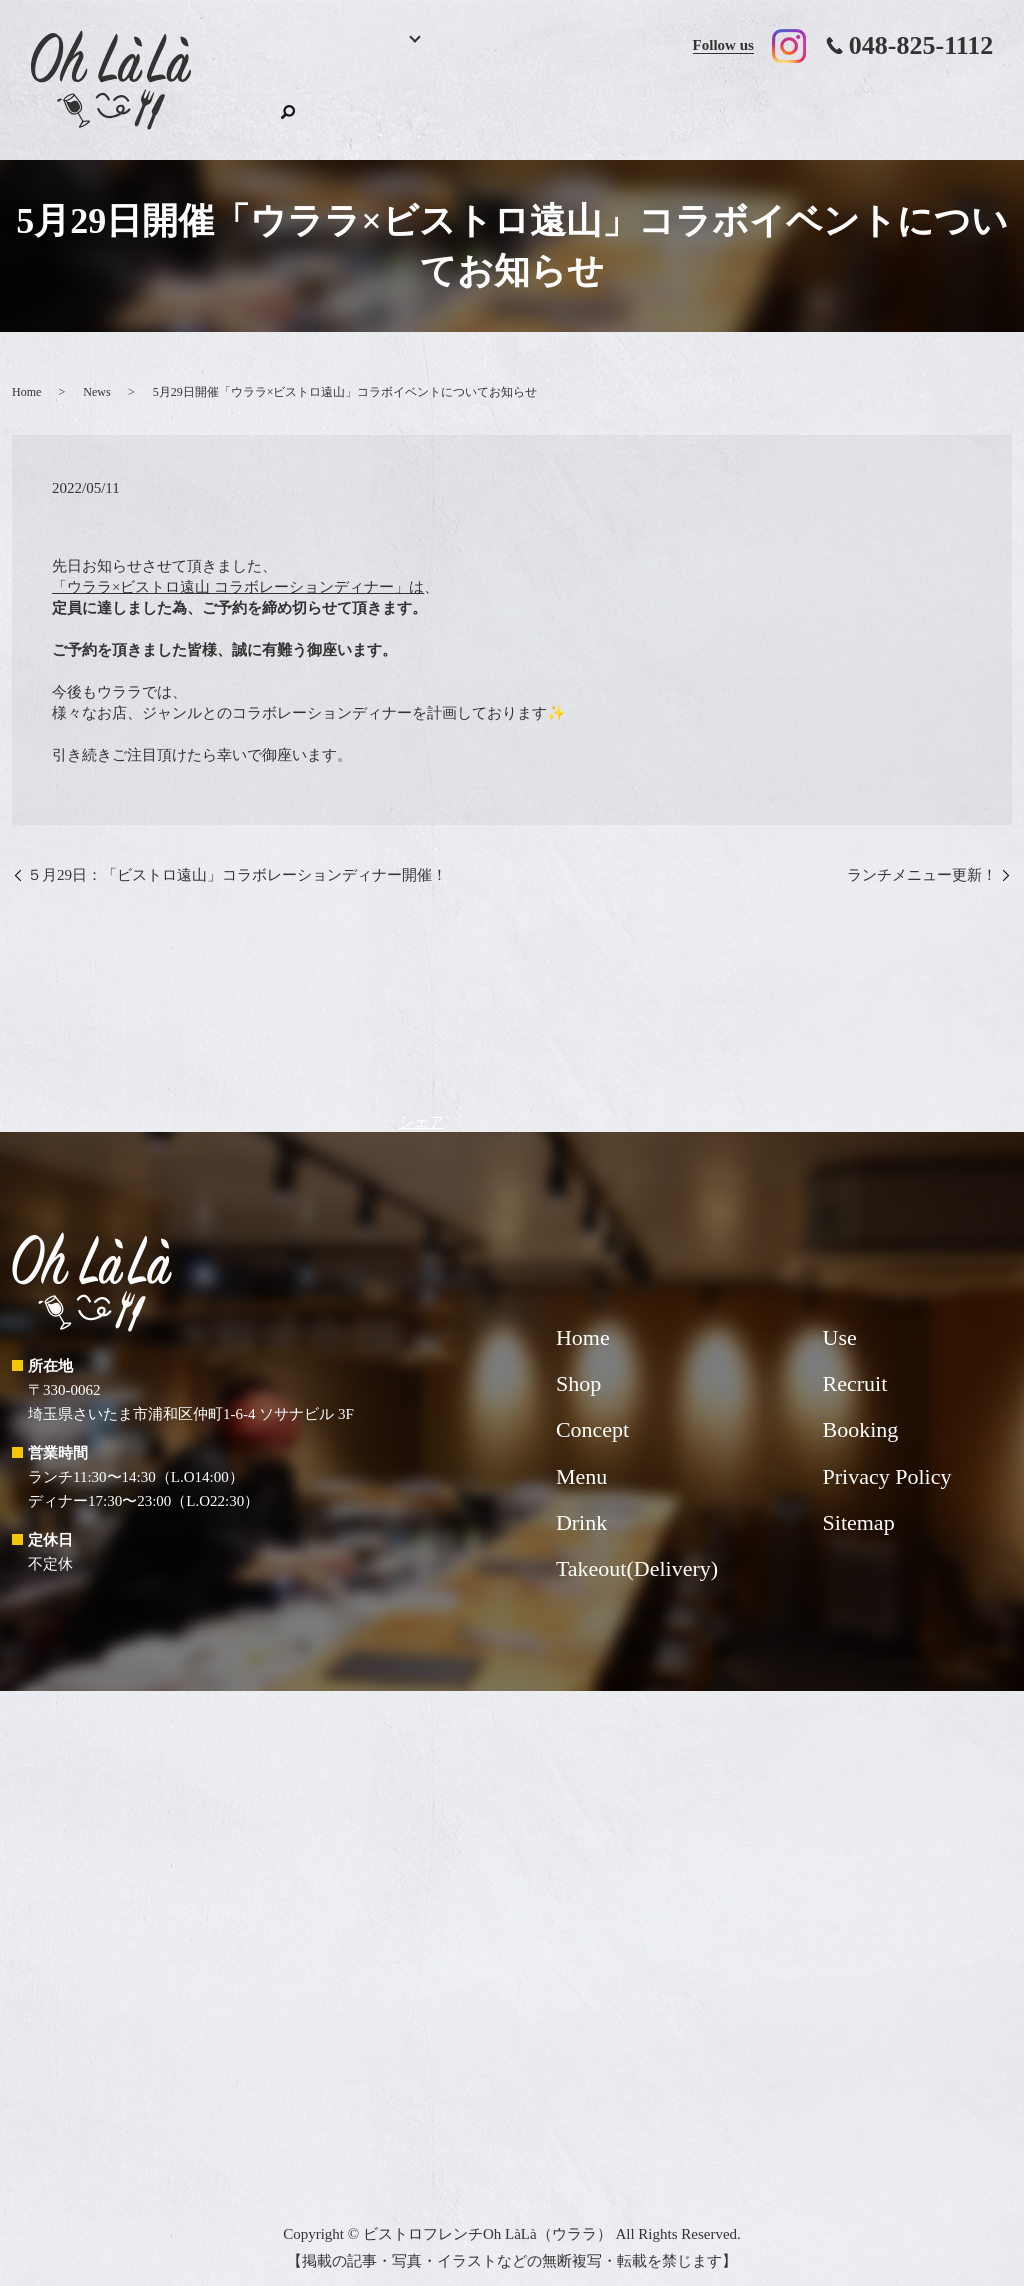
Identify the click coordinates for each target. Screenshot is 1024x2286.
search (978, 103)
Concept (552, 105)
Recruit (861, 105)
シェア (421, 1102)
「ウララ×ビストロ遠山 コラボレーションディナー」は (238, 568)
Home (259, 105)
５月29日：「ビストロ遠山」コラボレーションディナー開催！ (237, 855)
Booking (324, 105)
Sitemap (859, 1502)
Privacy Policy (887, 1456)
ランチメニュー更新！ (922, 855)
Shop (929, 105)
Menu (394, 105)
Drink (478, 105)
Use (780, 105)
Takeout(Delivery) (663, 105)
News (96, 373)
